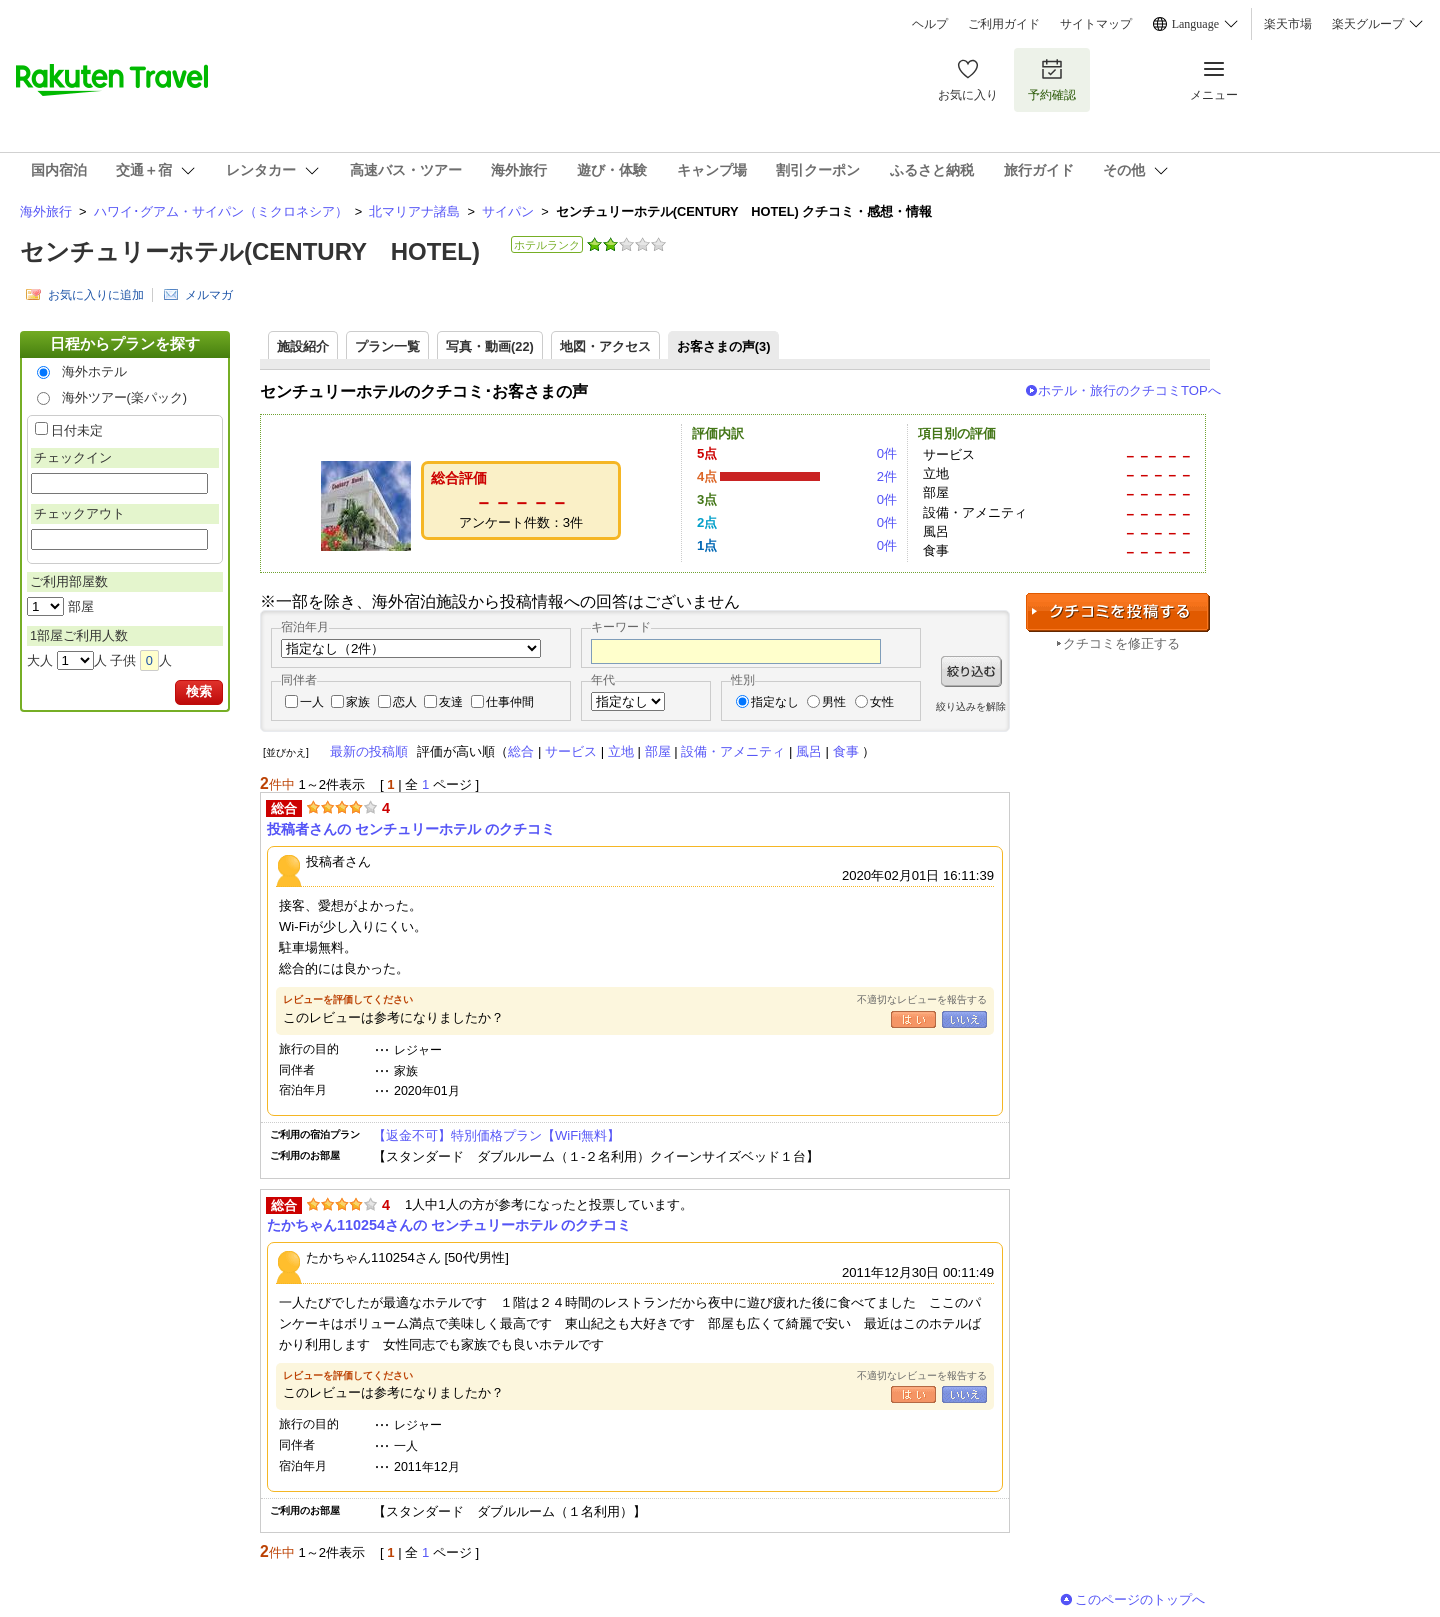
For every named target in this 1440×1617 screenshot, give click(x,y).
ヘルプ (930, 24)
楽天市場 (1288, 24)
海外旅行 (46, 211)
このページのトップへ (1140, 1599)
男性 (834, 702)
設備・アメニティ (733, 751)
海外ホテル (94, 371)
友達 (451, 702)
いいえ (964, 1019)
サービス (571, 751)
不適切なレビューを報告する (922, 999)
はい (913, 1019)
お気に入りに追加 (96, 295)
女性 (882, 702)
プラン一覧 (387, 346)
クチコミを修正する (1121, 643)
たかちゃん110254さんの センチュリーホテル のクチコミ (449, 1225)
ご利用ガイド (1004, 24)
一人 (312, 702)
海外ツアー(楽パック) (125, 397)
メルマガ (209, 295)
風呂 (809, 751)
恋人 (405, 702)
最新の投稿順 (369, 751)
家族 (358, 702)
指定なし (775, 702)
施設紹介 (303, 346)
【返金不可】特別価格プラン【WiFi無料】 (496, 1135)
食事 (846, 751)
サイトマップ (1096, 24)
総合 (521, 751)
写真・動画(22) (490, 346)
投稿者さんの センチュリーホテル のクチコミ (411, 829)
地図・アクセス (605, 346)
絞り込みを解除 (971, 706)
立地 (621, 751)
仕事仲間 (510, 702)
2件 (887, 476)
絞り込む (971, 671)
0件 (887, 453)
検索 (199, 691)
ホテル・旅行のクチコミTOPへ (1129, 390)
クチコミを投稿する (1118, 612)
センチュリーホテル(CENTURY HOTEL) (250, 251)
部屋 (658, 751)
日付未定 (77, 430)
